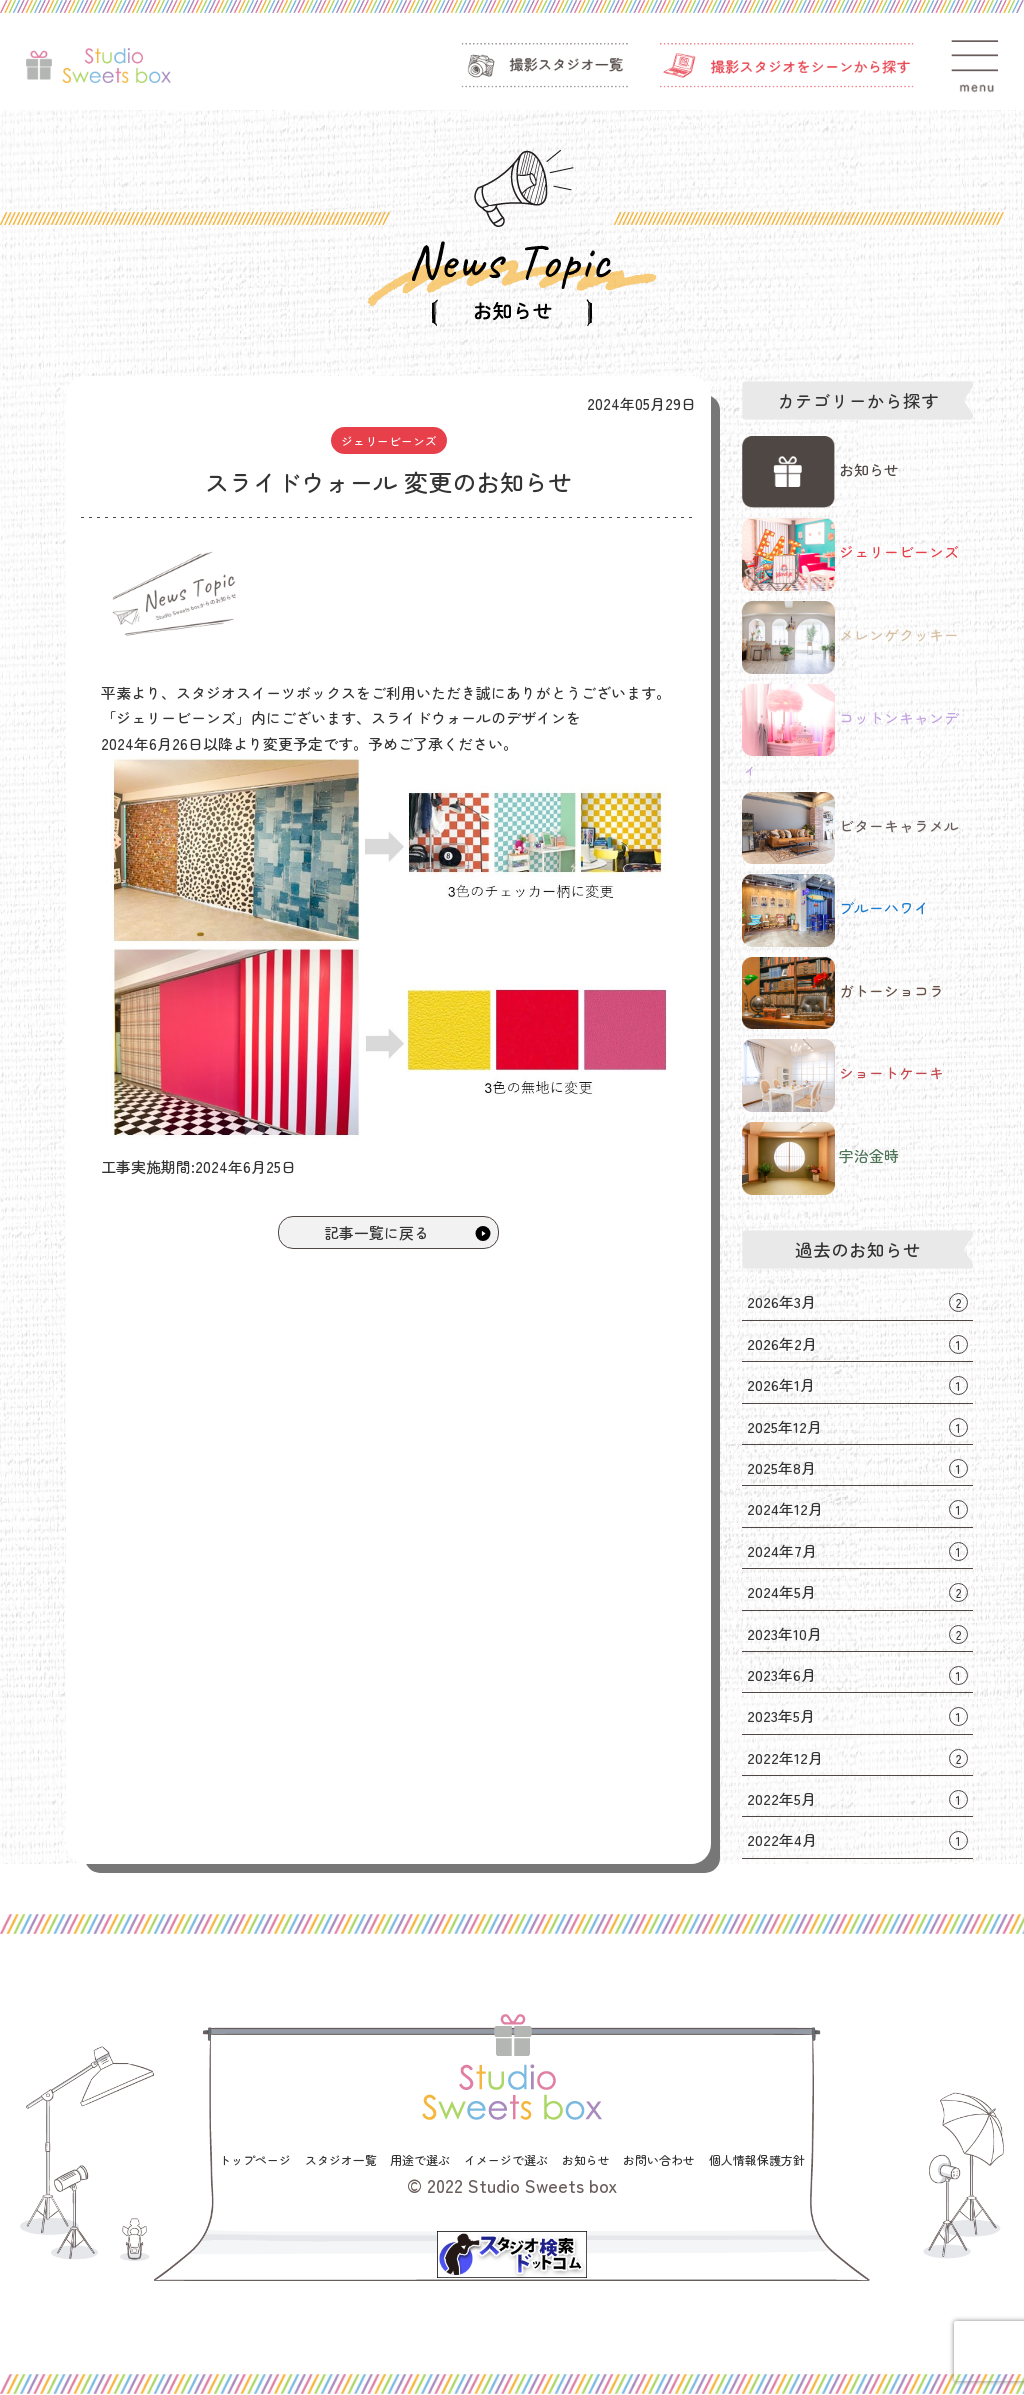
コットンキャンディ (850, 732)
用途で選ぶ (420, 2160)
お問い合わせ (659, 2160)
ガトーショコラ (842, 993)
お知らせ (820, 472)
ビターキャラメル (850, 828)
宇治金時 (820, 1158)
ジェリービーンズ (389, 440)
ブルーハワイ (835, 910)
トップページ (255, 2160)
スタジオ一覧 (341, 2160)
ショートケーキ (842, 1075)
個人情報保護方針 (757, 2160)
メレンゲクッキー (850, 637)
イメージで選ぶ (506, 2160)
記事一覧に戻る (408, 1232)
